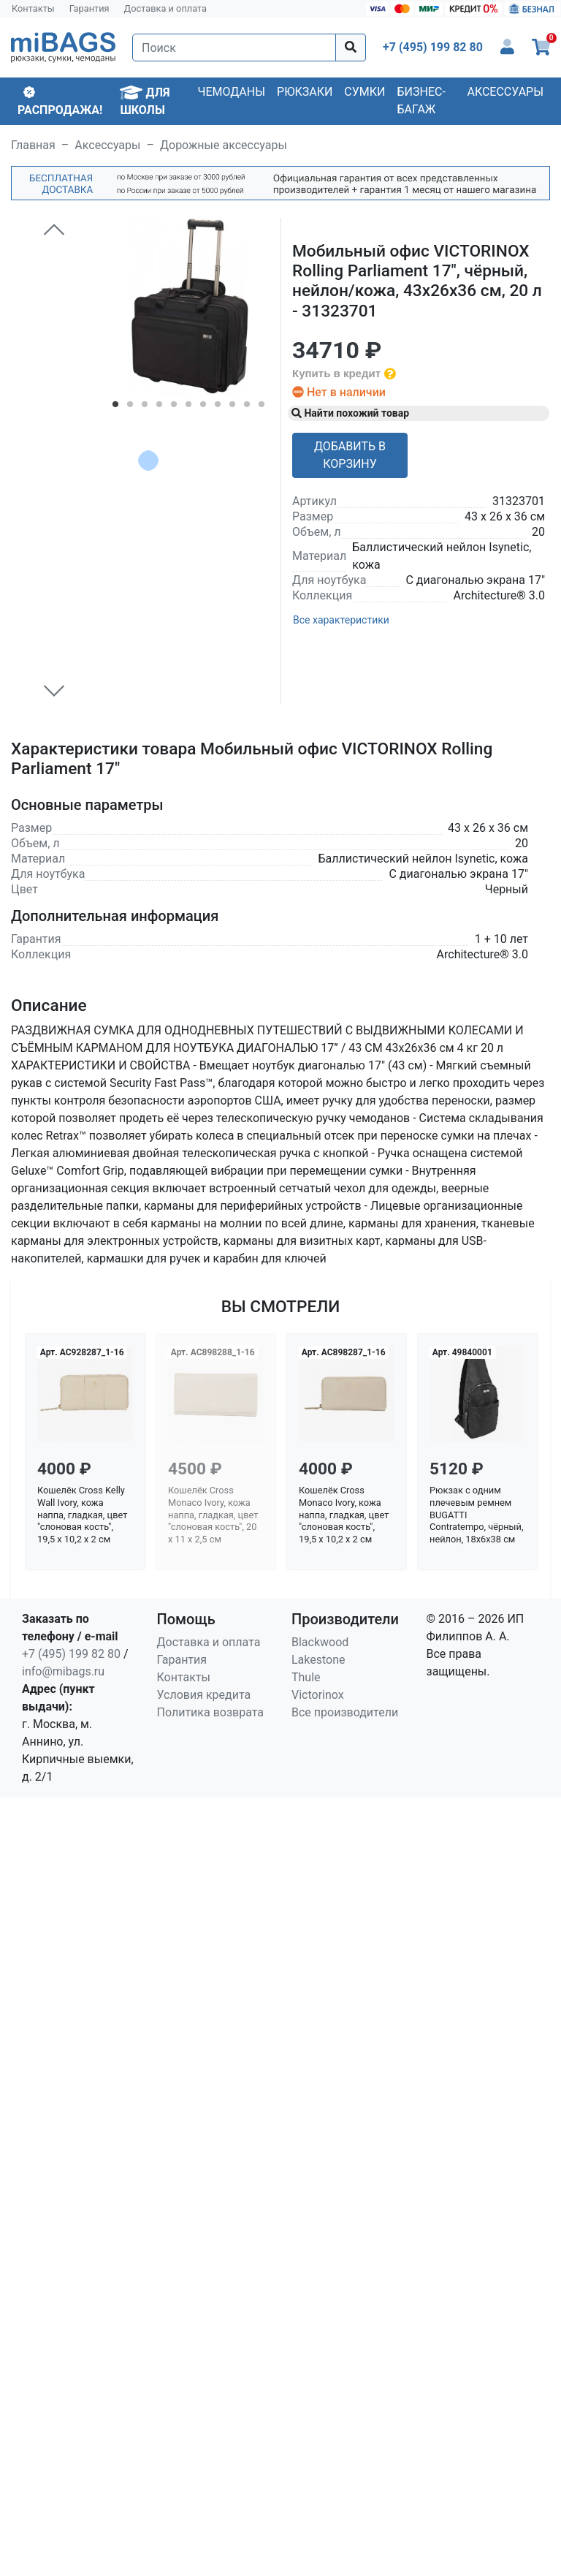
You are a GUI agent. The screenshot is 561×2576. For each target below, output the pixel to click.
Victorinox (317, 1695)
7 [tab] (203, 407)
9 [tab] (232, 407)
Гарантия (89, 8)
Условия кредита (204, 1695)
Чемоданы (231, 92)
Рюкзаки (304, 92)
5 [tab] (174, 407)
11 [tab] (261, 407)
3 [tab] (144, 407)
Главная (33, 145)
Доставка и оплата (165, 8)
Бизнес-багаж (421, 100)
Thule (306, 1677)
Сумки (364, 92)
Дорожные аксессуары (223, 145)
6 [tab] (188, 407)
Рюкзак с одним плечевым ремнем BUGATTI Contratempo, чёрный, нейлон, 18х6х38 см (476, 1515)
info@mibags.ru (63, 1671)
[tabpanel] (189, 307)
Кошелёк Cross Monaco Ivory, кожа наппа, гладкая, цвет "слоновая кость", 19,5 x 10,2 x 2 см (344, 1515)
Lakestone (318, 1660)
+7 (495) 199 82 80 (71, 1654)
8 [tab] (217, 407)
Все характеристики (341, 620)
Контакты (33, 8)
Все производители (344, 1712)
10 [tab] (247, 407)
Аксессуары (505, 92)
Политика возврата (210, 1712)
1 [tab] (115, 407)
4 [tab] (159, 407)
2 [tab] (130, 407)
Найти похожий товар (350, 413)
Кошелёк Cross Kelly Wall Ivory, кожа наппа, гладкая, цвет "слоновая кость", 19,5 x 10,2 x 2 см (82, 1515)
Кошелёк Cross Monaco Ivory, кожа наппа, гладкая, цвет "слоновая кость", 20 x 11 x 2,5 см (213, 1515)
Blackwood (319, 1642)
